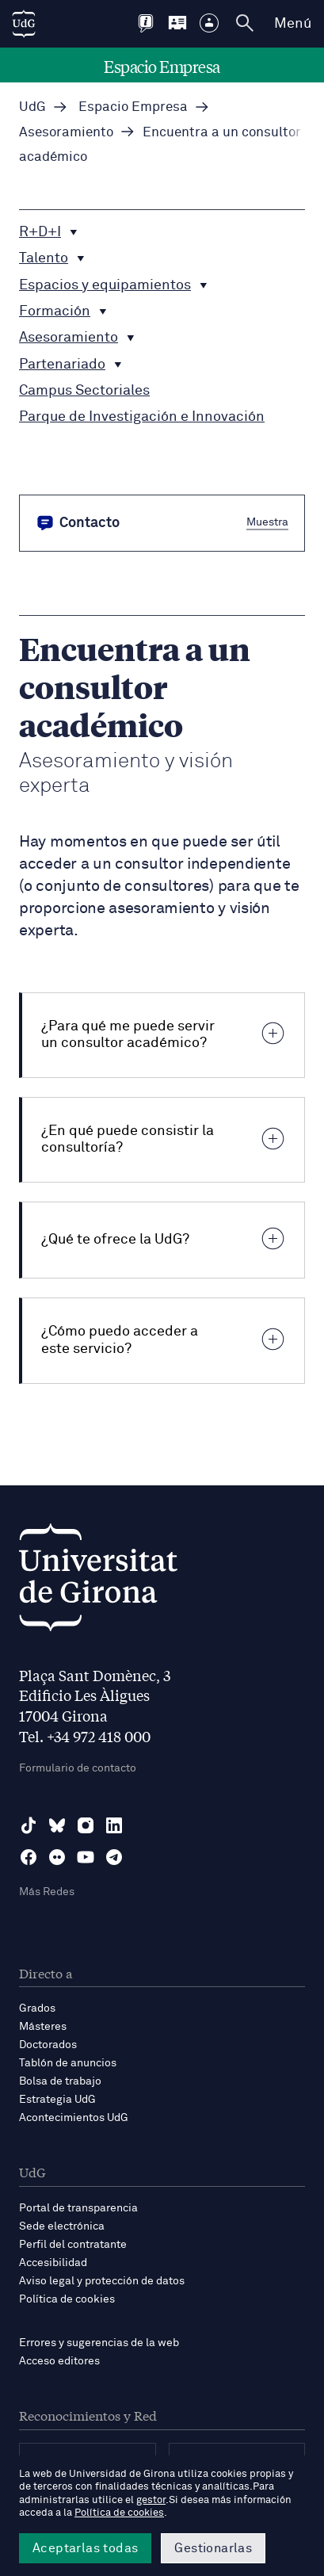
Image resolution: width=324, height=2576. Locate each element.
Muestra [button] (267, 521)
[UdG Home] (24, 24)
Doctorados (48, 2044)
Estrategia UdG (57, 2099)
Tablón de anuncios (67, 2063)
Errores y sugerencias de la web (99, 2343)
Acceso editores (59, 2361)
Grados (37, 2008)
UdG (32, 107)
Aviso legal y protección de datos (102, 2281)
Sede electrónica (62, 2226)
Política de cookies (67, 2299)
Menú (292, 24)
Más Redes (46, 1892)
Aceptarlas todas (85, 2548)
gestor (151, 2500)
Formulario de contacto (77, 1768)
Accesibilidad (53, 2262)
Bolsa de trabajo (60, 2081)
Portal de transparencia (78, 2208)
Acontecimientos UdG (73, 2117)
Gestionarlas (213, 2548)
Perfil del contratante (73, 2244)
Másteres (43, 2026)
